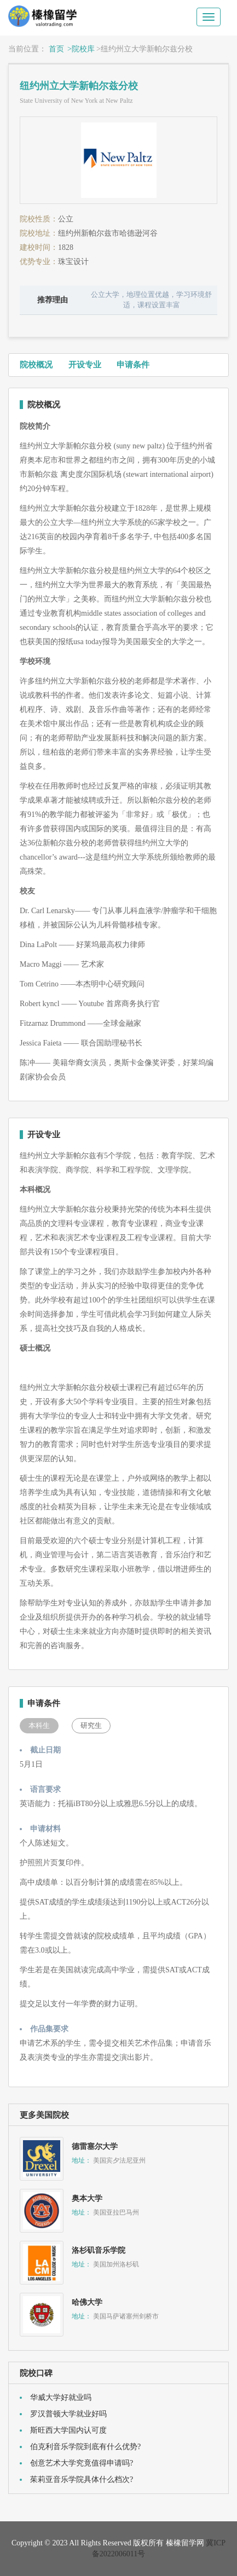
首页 (56, 49)
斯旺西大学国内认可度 (68, 2430)
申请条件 (133, 364)
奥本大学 (87, 2198)
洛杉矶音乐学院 (98, 2250)
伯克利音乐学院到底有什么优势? (85, 2447)
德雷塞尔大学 (95, 2146)
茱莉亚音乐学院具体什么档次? (81, 2479)
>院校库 (81, 49)
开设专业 (84, 364)
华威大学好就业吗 (60, 2397)
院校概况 (36, 364)
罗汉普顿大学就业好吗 (68, 2414)
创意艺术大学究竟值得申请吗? (81, 2463)
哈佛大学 (87, 2302)
